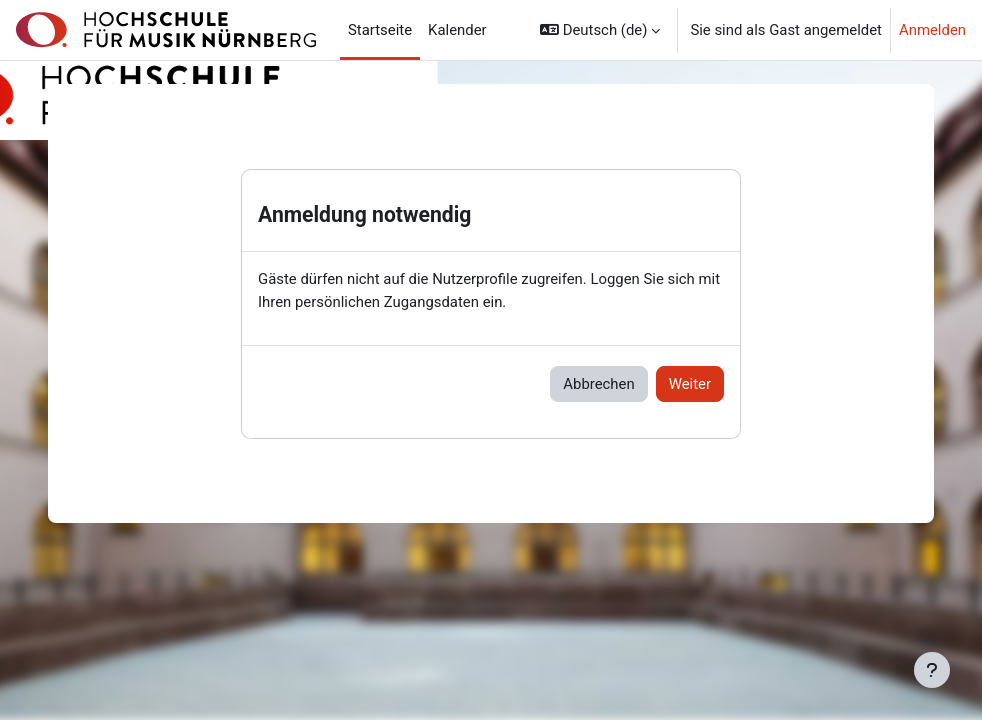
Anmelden (932, 30)
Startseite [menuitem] (380, 30)
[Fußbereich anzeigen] (932, 670)
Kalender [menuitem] (457, 30)
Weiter (690, 384)
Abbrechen (598, 384)
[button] (600, 30)
